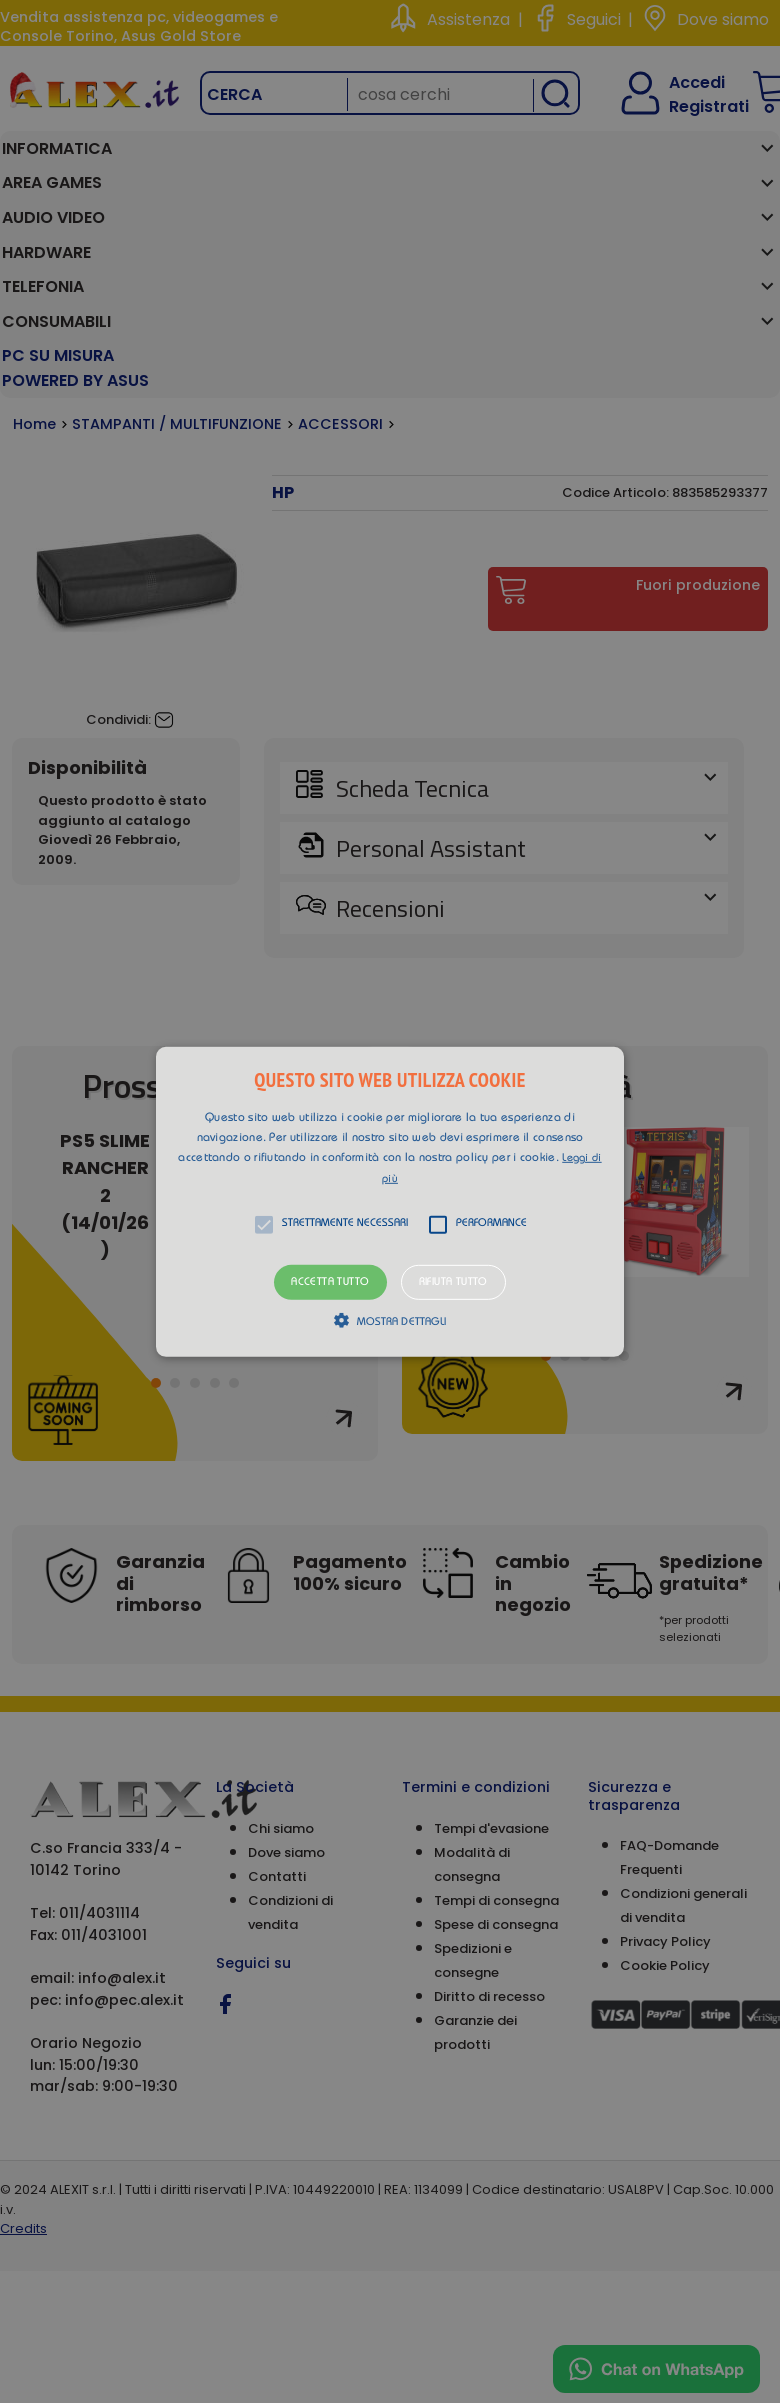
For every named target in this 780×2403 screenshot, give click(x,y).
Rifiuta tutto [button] (453, 1281)
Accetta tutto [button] (330, 1281)
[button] (390, 1201)
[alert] (390, 1201)
